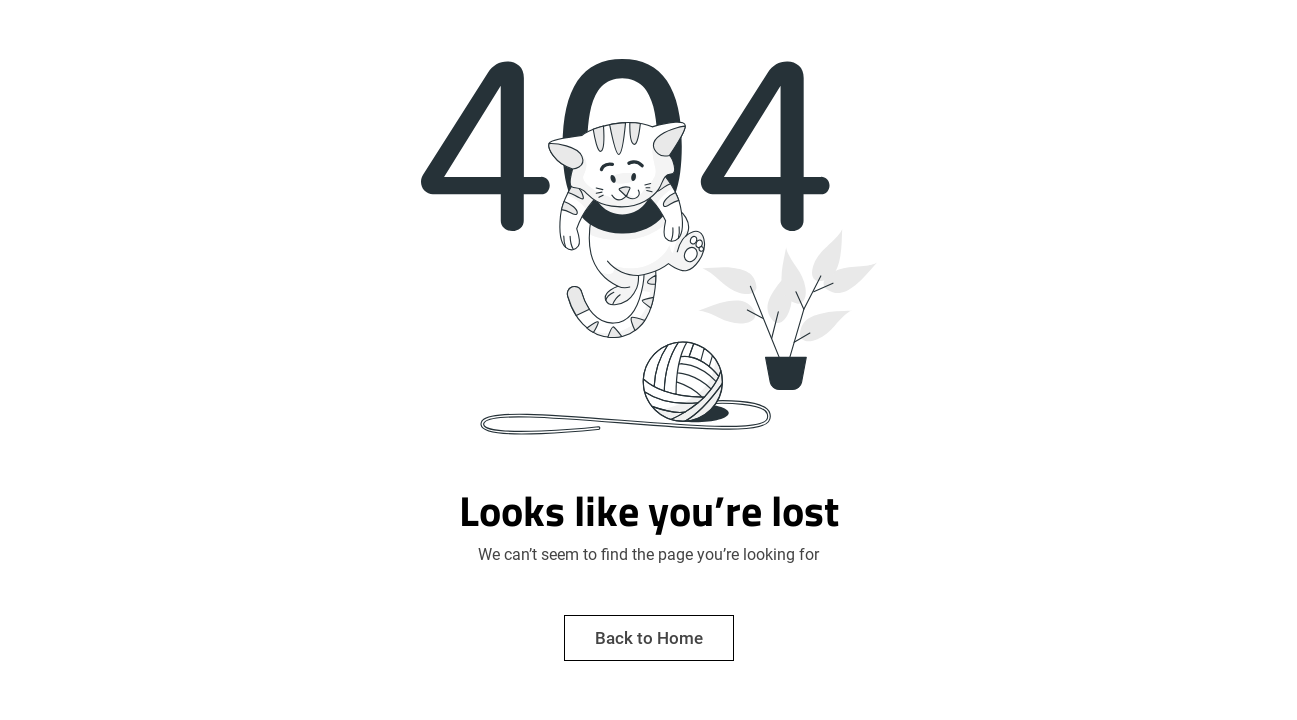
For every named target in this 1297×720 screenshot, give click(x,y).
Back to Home (649, 638)
